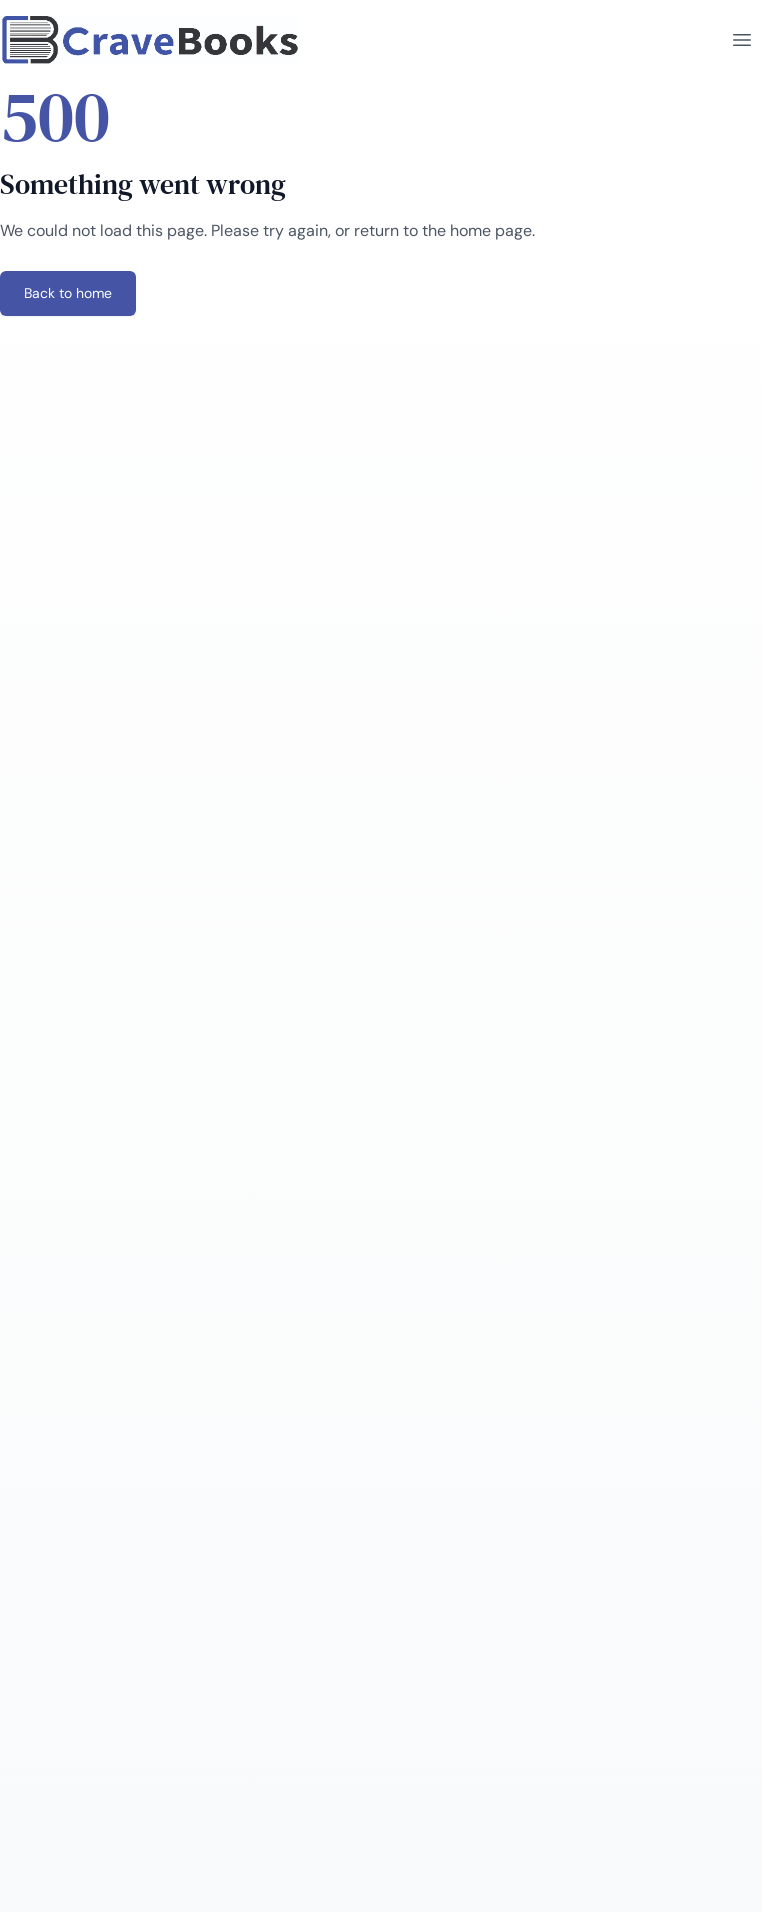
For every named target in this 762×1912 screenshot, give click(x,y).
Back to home (68, 293)
